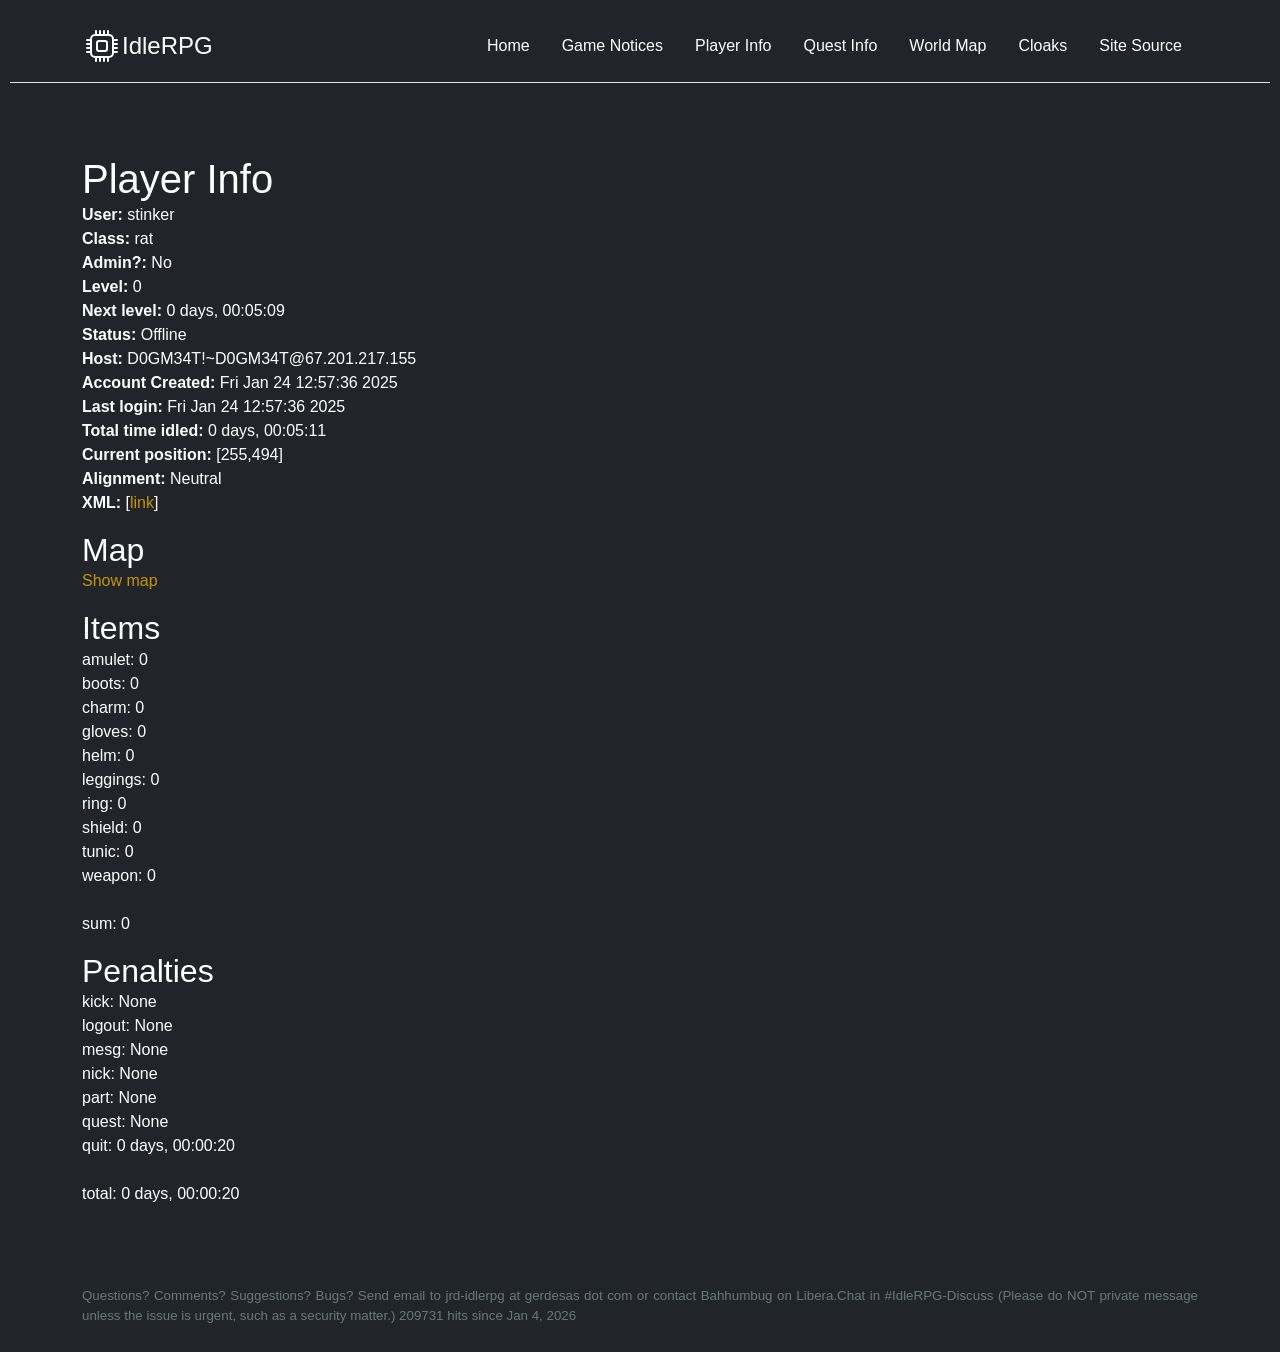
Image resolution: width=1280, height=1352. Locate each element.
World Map (947, 45)
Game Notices (612, 45)
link (142, 502)
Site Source (1140, 45)
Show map (120, 580)
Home (508, 45)
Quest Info (840, 45)
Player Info (733, 45)
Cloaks (1042, 45)
